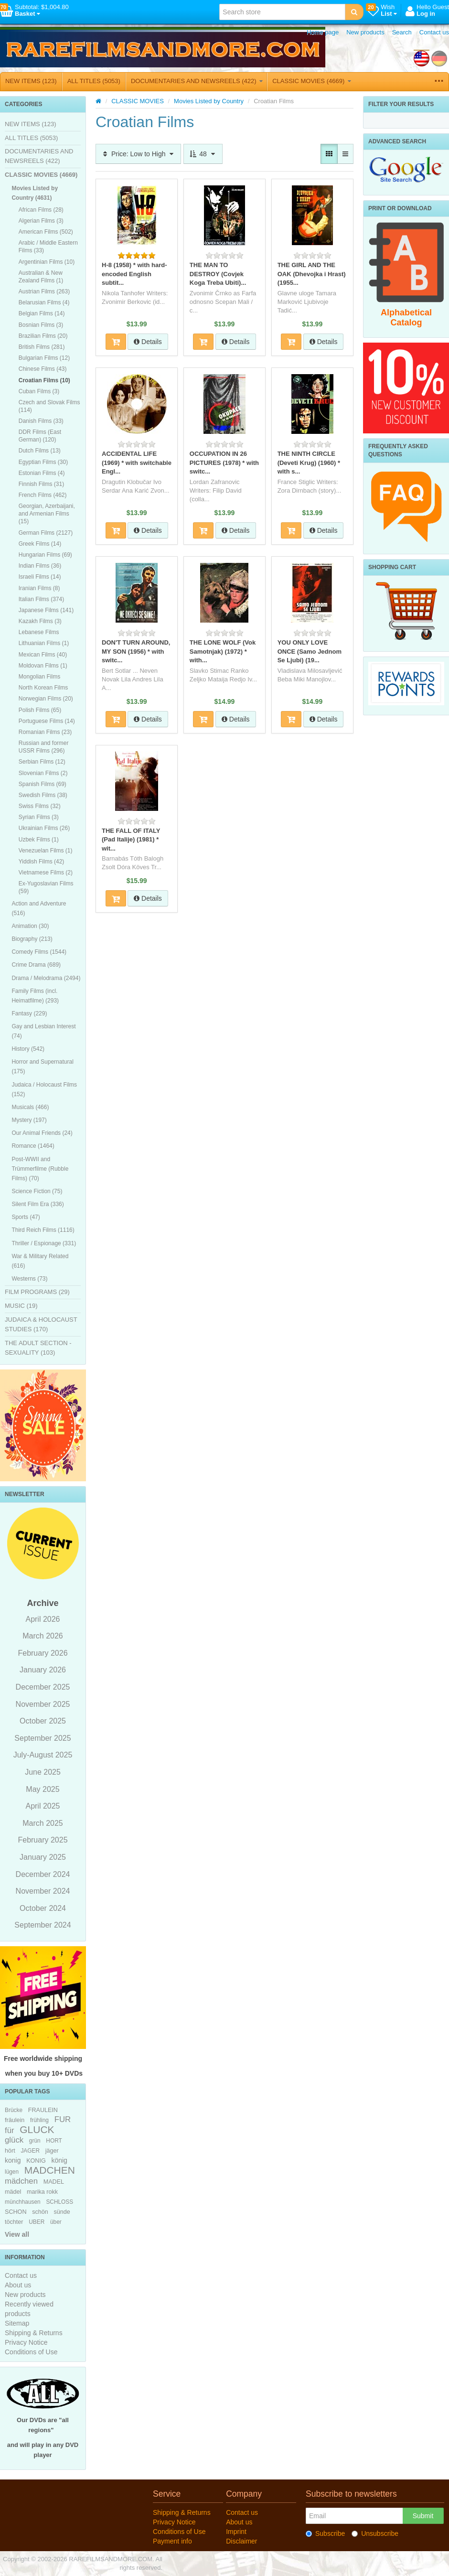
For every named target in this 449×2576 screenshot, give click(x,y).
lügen (12, 2171)
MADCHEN (49, 2170)
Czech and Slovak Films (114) (49, 406)
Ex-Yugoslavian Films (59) (46, 887)
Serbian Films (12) (42, 761)
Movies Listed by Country (209, 101)
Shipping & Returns (34, 2333)
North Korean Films (43, 687)
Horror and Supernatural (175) (42, 1066)
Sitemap (17, 2323)
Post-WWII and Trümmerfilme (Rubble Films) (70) (39, 1169)
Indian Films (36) (40, 565)
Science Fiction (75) (36, 1191)
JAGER (30, 2150)
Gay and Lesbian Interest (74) (43, 1031)
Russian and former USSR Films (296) (44, 747)
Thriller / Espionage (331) (43, 1243)
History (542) (27, 1048)
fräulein (14, 2120)
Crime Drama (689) (36, 964)
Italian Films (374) (41, 599)
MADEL (53, 2181)
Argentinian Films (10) (47, 262)
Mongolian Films (39, 676)
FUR (62, 2119)
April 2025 (42, 1806)
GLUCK (37, 2129)
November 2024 (43, 1891)
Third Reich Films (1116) (42, 1230)
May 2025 (42, 1789)
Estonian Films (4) (42, 473)
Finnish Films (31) (41, 484)
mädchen (21, 2181)
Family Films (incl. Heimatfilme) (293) (35, 996)
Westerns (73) (29, 1278)
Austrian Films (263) (44, 291)
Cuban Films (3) (39, 391)
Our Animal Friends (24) (41, 1133)
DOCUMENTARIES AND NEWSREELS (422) (197, 81)
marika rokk (42, 2191)
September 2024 (42, 1925)
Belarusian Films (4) (44, 302)
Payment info (172, 2541)
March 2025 (42, 1823)
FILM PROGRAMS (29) (37, 1291)
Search (402, 32)
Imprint (236, 2531)
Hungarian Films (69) (45, 554)
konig (13, 2160)
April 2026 (42, 1619)
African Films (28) (41, 209)
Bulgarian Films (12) (44, 358)
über (56, 2222)
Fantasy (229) (29, 1013)
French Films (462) (43, 495)
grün (35, 2140)
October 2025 (43, 1721)
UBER (36, 2222)
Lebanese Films (39, 632)
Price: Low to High (138, 154)
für (9, 2130)
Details (148, 341)
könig (59, 2160)
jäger (52, 2150)
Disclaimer (241, 2541)
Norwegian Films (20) (46, 698)
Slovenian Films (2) (43, 773)
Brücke (13, 2110)
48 (203, 154)
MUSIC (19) (21, 1305)
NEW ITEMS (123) (31, 81)
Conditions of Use (31, 2352)
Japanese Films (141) (46, 610)
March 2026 (42, 1636)
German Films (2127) (46, 532)
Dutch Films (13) (40, 450)
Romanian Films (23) (45, 732)
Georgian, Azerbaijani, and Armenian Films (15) (47, 514)
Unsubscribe (375, 2533)
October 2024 (43, 1908)
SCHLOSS (59, 2202)
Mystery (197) (28, 1120)
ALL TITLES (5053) (93, 81)
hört (10, 2150)
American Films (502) (46, 231)
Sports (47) (25, 1217)
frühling (39, 2120)
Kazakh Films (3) (40, 621)
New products (365, 32)
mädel (13, 2191)
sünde (61, 2212)
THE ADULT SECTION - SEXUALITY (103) (38, 1347)
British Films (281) (42, 347)
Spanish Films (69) (42, 784)
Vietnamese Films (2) (46, 872)
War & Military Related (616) (39, 1261)
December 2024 (43, 1874)
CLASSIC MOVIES (138, 101)
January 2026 (43, 1670)
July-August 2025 (43, 1755)
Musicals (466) (30, 1107)
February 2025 (42, 1840)
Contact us (434, 32)
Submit (423, 2516)
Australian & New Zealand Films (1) (41, 276)
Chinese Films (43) (43, 369)
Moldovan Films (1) (43, 665)
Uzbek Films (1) (39, 839)
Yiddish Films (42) (41, 861)
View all (17, 2234)
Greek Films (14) (40, 543)
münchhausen (23, 2202)
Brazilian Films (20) (43, 336)
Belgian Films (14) (42, 313)
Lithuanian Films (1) (44, 643)
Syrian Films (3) (39, 817)
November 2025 (43, 1704)
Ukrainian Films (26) (44, 828)
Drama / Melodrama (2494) (45, 978)
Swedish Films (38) (43, 795)
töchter (14, 2222)
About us (18, 2285)
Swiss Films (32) (40, 806)
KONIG (36, 2160)
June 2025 (43, 1772)
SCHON (15, 2212)
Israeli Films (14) (40, 576)
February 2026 (42, 1653)
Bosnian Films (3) (41, 325)
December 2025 (43, 1687)
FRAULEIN (43, 2110)
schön (40, 2212)
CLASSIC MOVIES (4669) (311, 81)
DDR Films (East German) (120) (40, 436)
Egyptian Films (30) (43, 462)
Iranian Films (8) (39, 588)
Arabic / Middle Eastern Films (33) (48, 246)
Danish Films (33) (41, 421)
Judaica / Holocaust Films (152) (44, 1089)
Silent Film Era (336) (37, 1204)
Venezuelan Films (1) (46, 850)
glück (14, 2140)
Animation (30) (30, 926)
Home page (323, 32)
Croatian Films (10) (44, 380)
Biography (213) (31, 939)
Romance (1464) (32, 1145)
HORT (54, 2140)
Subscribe (325, 2533)
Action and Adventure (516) (38, 908)
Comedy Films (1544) (38, 951)
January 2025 (43, 1857)
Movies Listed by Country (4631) (34, 193)
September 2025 (42, 1738)
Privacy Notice (26, 2342)
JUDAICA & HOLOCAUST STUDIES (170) (41, 1324)
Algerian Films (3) (41, 220)
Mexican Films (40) (43, 654)
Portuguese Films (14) (47, 721)
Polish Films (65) (40, 710)
